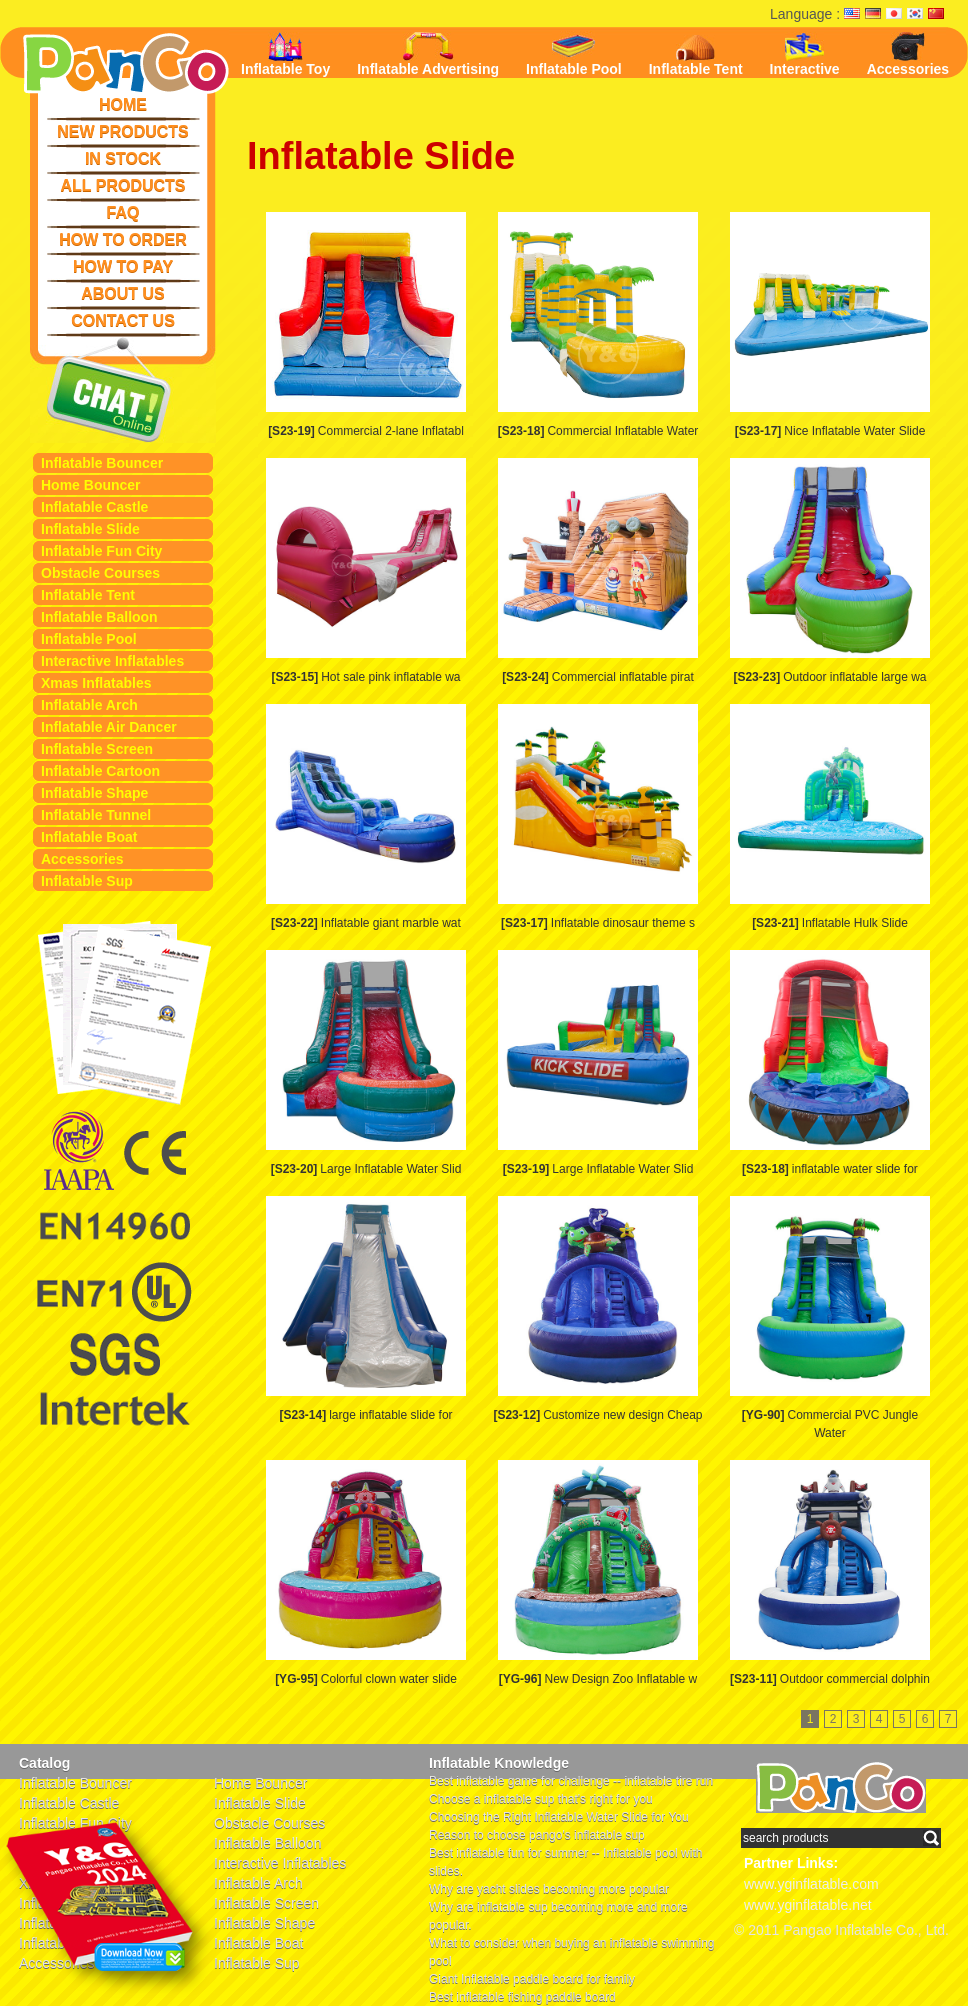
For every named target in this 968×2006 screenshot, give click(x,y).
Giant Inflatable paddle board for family (532, 1979)
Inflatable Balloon (99, 617)
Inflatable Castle (94, 507)
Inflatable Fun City (101, 551)
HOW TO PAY (123, 266)
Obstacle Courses (100, 573)
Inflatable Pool (89, 639)
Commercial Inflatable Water (598, 431)
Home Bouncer (91, 485)
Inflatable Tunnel (96, 815)
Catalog (44, 1763)
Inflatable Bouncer (102, 463)
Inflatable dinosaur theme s (598, 923)
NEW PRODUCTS (123, 131)
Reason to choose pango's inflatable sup (537, 1835)
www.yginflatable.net (808, 1905)
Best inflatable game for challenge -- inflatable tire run (571, 1781)
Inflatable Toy (285, 54)
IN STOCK (123, 158)
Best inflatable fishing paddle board (522, 1997)
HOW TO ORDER (123, 239)
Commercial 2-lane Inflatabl (366, 431)
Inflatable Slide (90, 529)
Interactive (805, 54)
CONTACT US (123, 320)
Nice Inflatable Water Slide (830, 431)
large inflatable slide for (365, 1415)
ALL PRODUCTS (122, 185)
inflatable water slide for (830, 1169)
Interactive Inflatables (112, 661)
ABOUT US (123, 293)
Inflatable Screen (97, 749)
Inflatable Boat (89, 837)
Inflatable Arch (89, 705)
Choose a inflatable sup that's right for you (541, 1799)
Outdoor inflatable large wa (829, 677)
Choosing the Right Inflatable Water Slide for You (559, 1817)
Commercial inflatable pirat (598, 677)
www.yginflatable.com (811, 1884)
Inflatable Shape (94, 793)
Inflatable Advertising (428, 54)
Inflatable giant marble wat (366, 923)
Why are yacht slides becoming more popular (549, 1889)
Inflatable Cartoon (100, 771)
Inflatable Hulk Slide (830, 923)
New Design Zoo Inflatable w (598, 1679)
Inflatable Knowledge (499, 1763)
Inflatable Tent (88, 595)
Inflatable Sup (87, 881)
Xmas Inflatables (96, 683)
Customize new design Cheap (597, 1415)
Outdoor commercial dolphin (830, 1679)
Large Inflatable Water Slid (366, 1169)
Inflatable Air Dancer (109, 727)
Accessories (82, 859)
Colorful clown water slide (366, 1679)
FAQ (123, 212)
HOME (123, 104)
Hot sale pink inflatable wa (365, 677)
